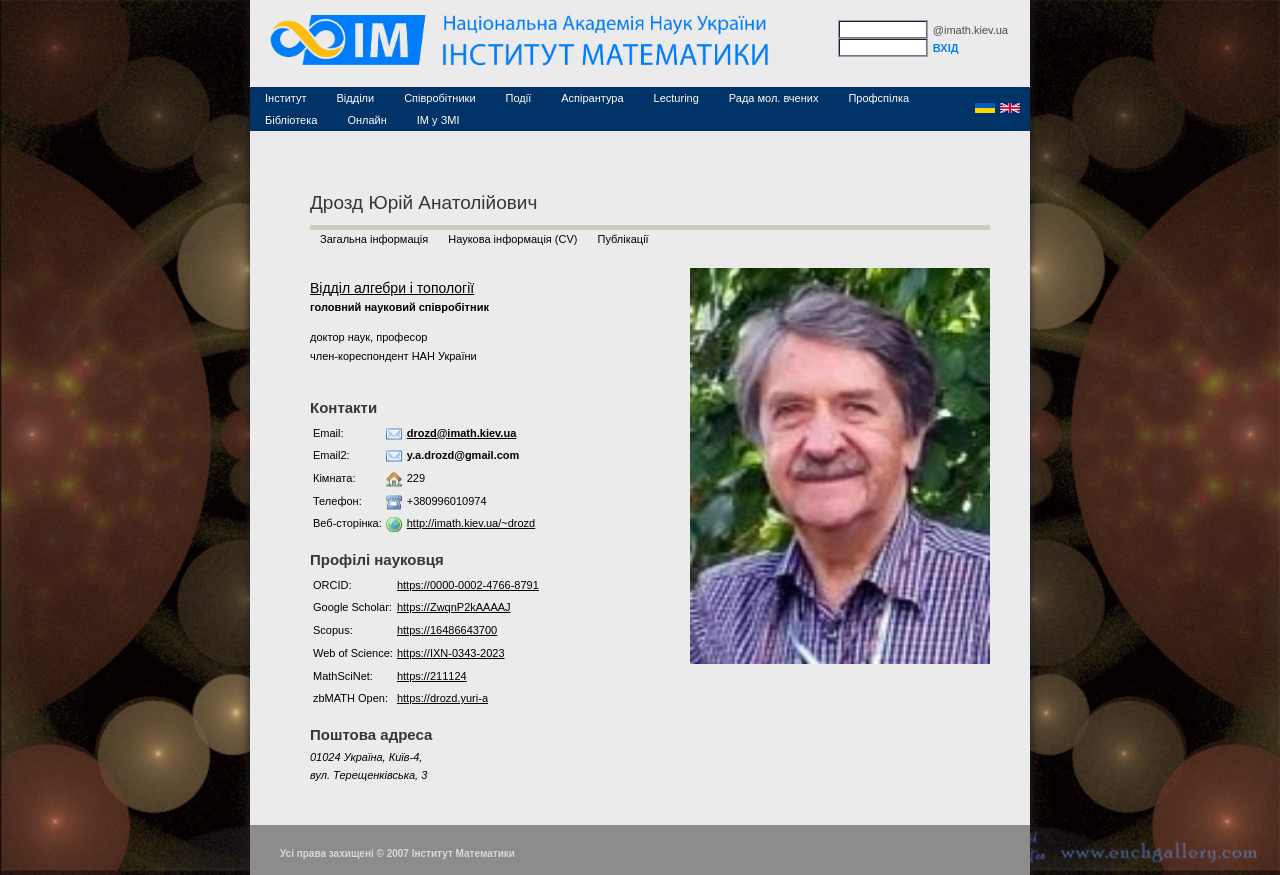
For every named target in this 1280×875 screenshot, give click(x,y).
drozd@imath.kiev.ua (462, 433)
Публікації (622, 239)
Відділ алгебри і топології (392, 288)
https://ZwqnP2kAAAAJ (454, 607)
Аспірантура (592, 98)
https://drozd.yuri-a (442, 698)
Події (519, 98)
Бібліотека (291, 120)
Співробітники (439, 98)
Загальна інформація (374, 239)
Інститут (286, 98)
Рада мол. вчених (774, 98)
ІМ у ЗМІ (438, 120)
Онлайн (366, 120)
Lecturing (676, 98)
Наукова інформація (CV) (512, 239)
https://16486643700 (447, 630)
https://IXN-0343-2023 (451, 653)
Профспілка (878, 98)
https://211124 (432, 676)
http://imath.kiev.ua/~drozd (471, 523)
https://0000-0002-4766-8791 (468, 585)
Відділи (356, 98)
